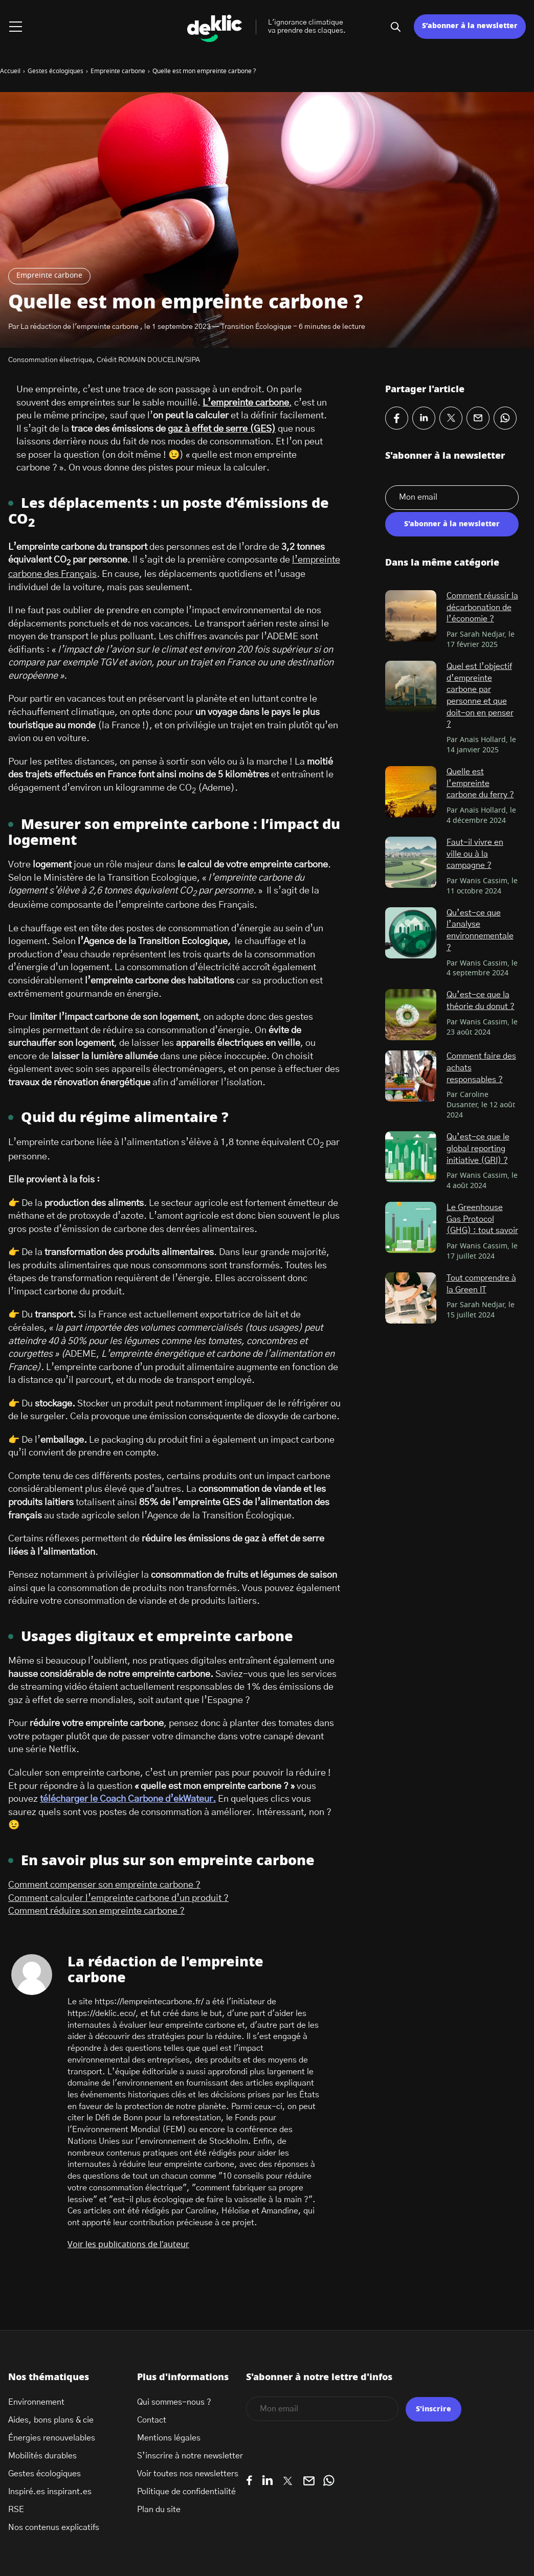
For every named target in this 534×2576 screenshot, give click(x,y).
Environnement (36, 2402)
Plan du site (159, 2509)
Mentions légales (169, 2438)
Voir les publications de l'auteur (128, 2245)
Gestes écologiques (44, 2474)
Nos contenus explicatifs (53, 2527)
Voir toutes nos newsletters (187, 2474)
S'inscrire (433, 2409)
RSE (16, 2509)
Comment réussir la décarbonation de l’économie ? (482, 607)
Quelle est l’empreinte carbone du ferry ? (480, 783)
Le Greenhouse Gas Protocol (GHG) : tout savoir (482, 1219)
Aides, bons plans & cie (51, 2420)
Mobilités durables (42, 2456)
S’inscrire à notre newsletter (190, 2456)
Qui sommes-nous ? (174, 2402)
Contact (151, 2420)
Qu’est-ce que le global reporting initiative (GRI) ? (478, 1148)
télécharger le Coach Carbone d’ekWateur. (128, 1799)
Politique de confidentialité (186, 2492)
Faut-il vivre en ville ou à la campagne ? (475, 853)
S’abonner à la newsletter (470, 26)
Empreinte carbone (49, 275)
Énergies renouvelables (51, 2438)
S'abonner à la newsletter (452, 524)
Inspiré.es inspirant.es (50, 2492)
